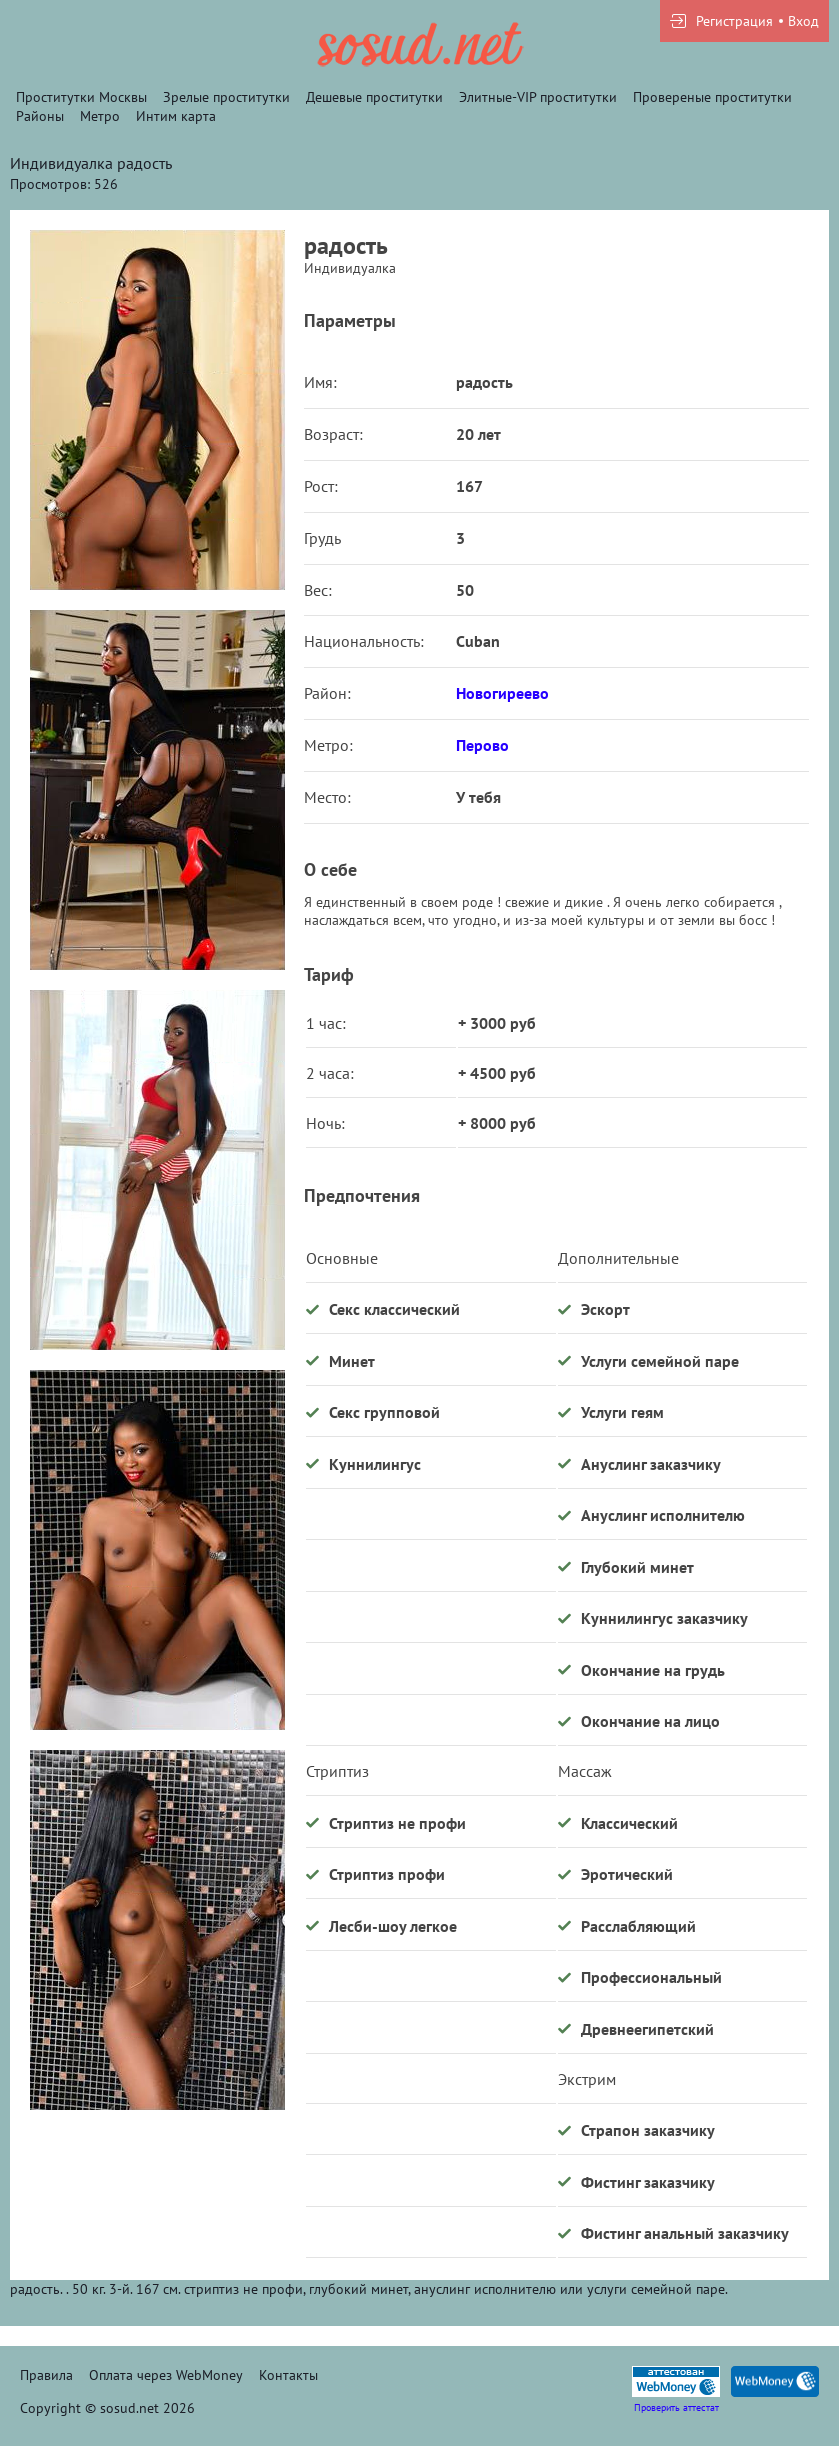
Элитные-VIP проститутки (538, 97)
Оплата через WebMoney (166, 2375)
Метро (100, 116)
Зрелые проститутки (226, 97)
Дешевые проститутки (374, 97)
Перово (482, 745)
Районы (40, 116)
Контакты (288, 2375)
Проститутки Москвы (81, 97)
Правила (46, 2375)
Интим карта (176, 116)
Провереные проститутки (712, 97)
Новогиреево (502, 693)
